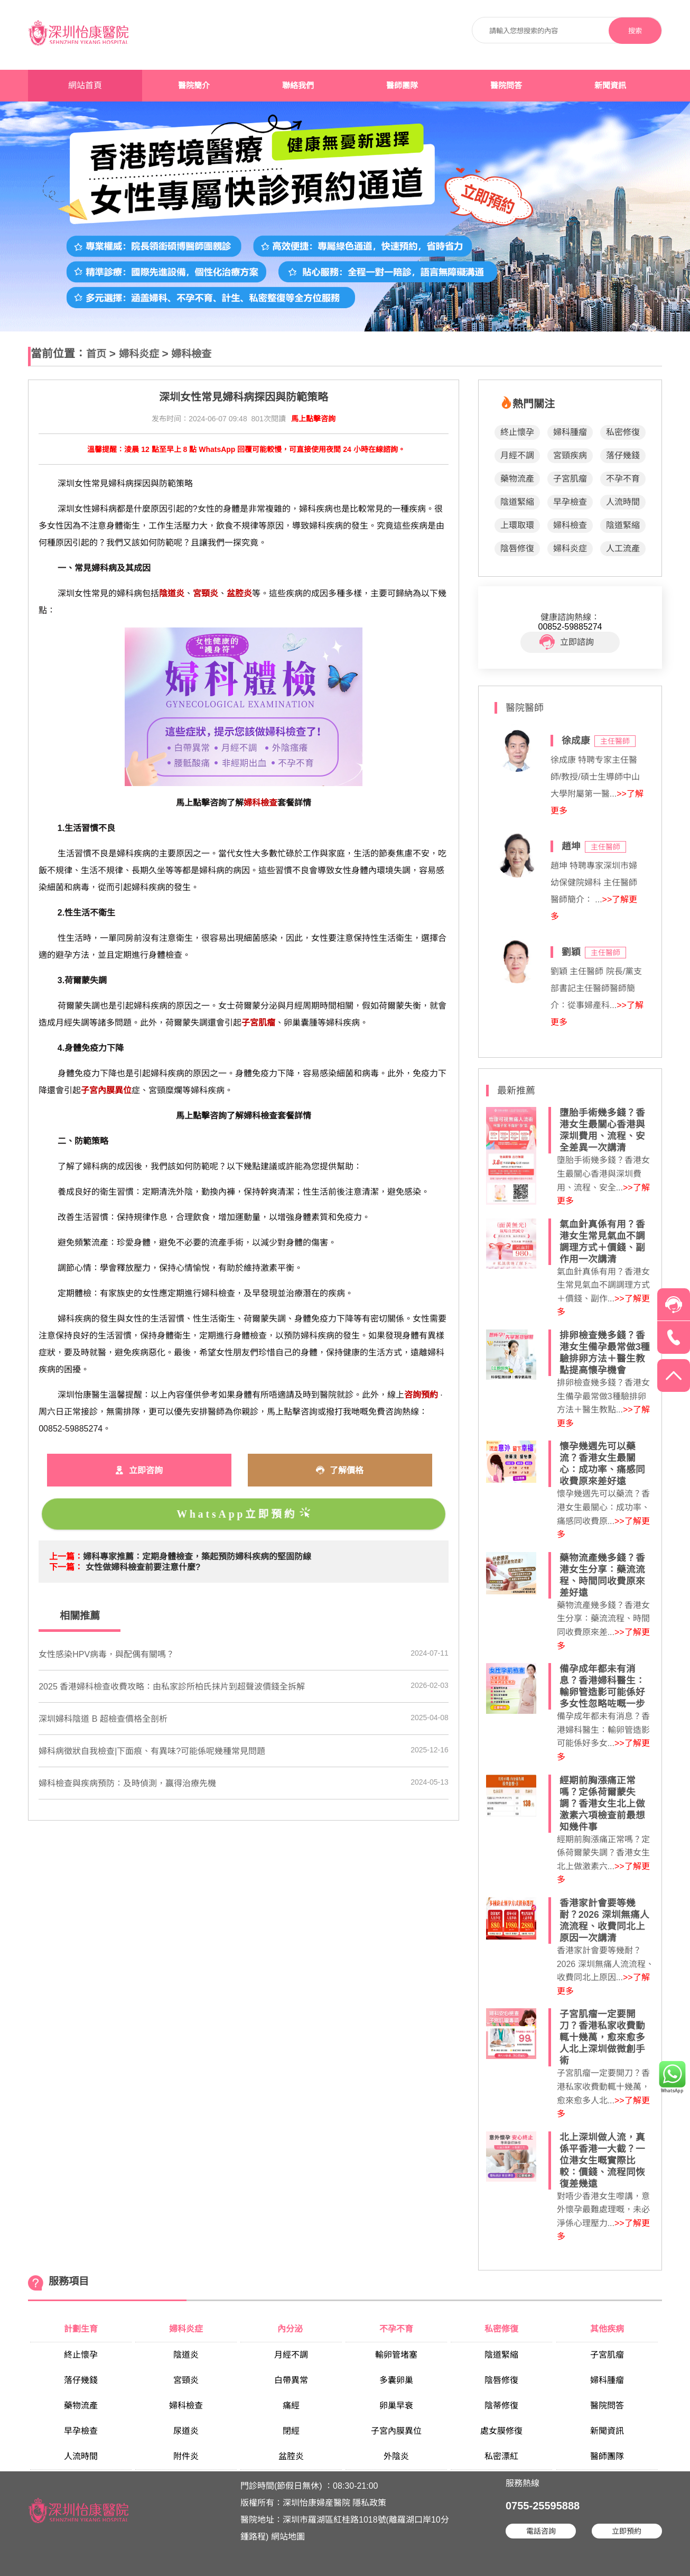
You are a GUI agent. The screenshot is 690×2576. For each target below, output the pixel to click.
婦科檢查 (191, 353)
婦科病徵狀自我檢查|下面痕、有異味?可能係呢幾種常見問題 (152, 1751)
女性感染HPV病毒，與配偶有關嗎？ (106, 1654)
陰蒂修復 (501, 2405)
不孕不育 (623, 478)
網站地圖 (288, 2536)
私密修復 (623, 432)
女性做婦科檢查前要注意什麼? (143, 1567)
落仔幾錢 (623, 455)
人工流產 (623, 548)
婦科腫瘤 (570, 432)
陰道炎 (186, 2354)
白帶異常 (291, 2380)
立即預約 (626, 2531)
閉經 (291, 2430)
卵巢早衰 (396, 2405)
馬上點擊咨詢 (313, 418)
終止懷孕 (517, 432)
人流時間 (623, 501)
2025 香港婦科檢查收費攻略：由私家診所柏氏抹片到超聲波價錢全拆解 (172, 1686)
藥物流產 (517, 478)
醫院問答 (506, 85)
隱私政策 (369, 2502)
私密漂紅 (501, 2456)
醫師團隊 (402, 85)
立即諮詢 (566, 642)
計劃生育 (81, 2328)
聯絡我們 (298, 85)
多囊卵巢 (396, 2380)
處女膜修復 (501, 2430)
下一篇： (66, 1567)
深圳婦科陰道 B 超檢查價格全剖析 (103, 1718)
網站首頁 (85, 85)
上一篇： (66, 1556)
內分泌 (291, 2328)
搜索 (635, 31)
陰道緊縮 (517, 501)
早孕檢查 (570, 501)
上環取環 (517, 525)
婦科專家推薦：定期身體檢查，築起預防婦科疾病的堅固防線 (197, 1556)
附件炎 (186, 2456)
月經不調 (517, 455)
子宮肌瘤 (570, 478)
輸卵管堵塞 (396, 2354)
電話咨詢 (541, 2531)
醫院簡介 (194, 85)
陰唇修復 (517, 548)
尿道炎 (186, 2430)
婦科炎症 (139, 353)
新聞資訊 (610, 85)
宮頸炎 (186, 2380)
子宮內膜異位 (396, 2430)
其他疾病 (607, 2328)
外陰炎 (396, 2456)
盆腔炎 (291, 2456)
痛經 (291, 2405)
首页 (96, 353)
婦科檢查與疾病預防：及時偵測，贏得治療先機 (127, 1783)
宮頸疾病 (570, 455)
